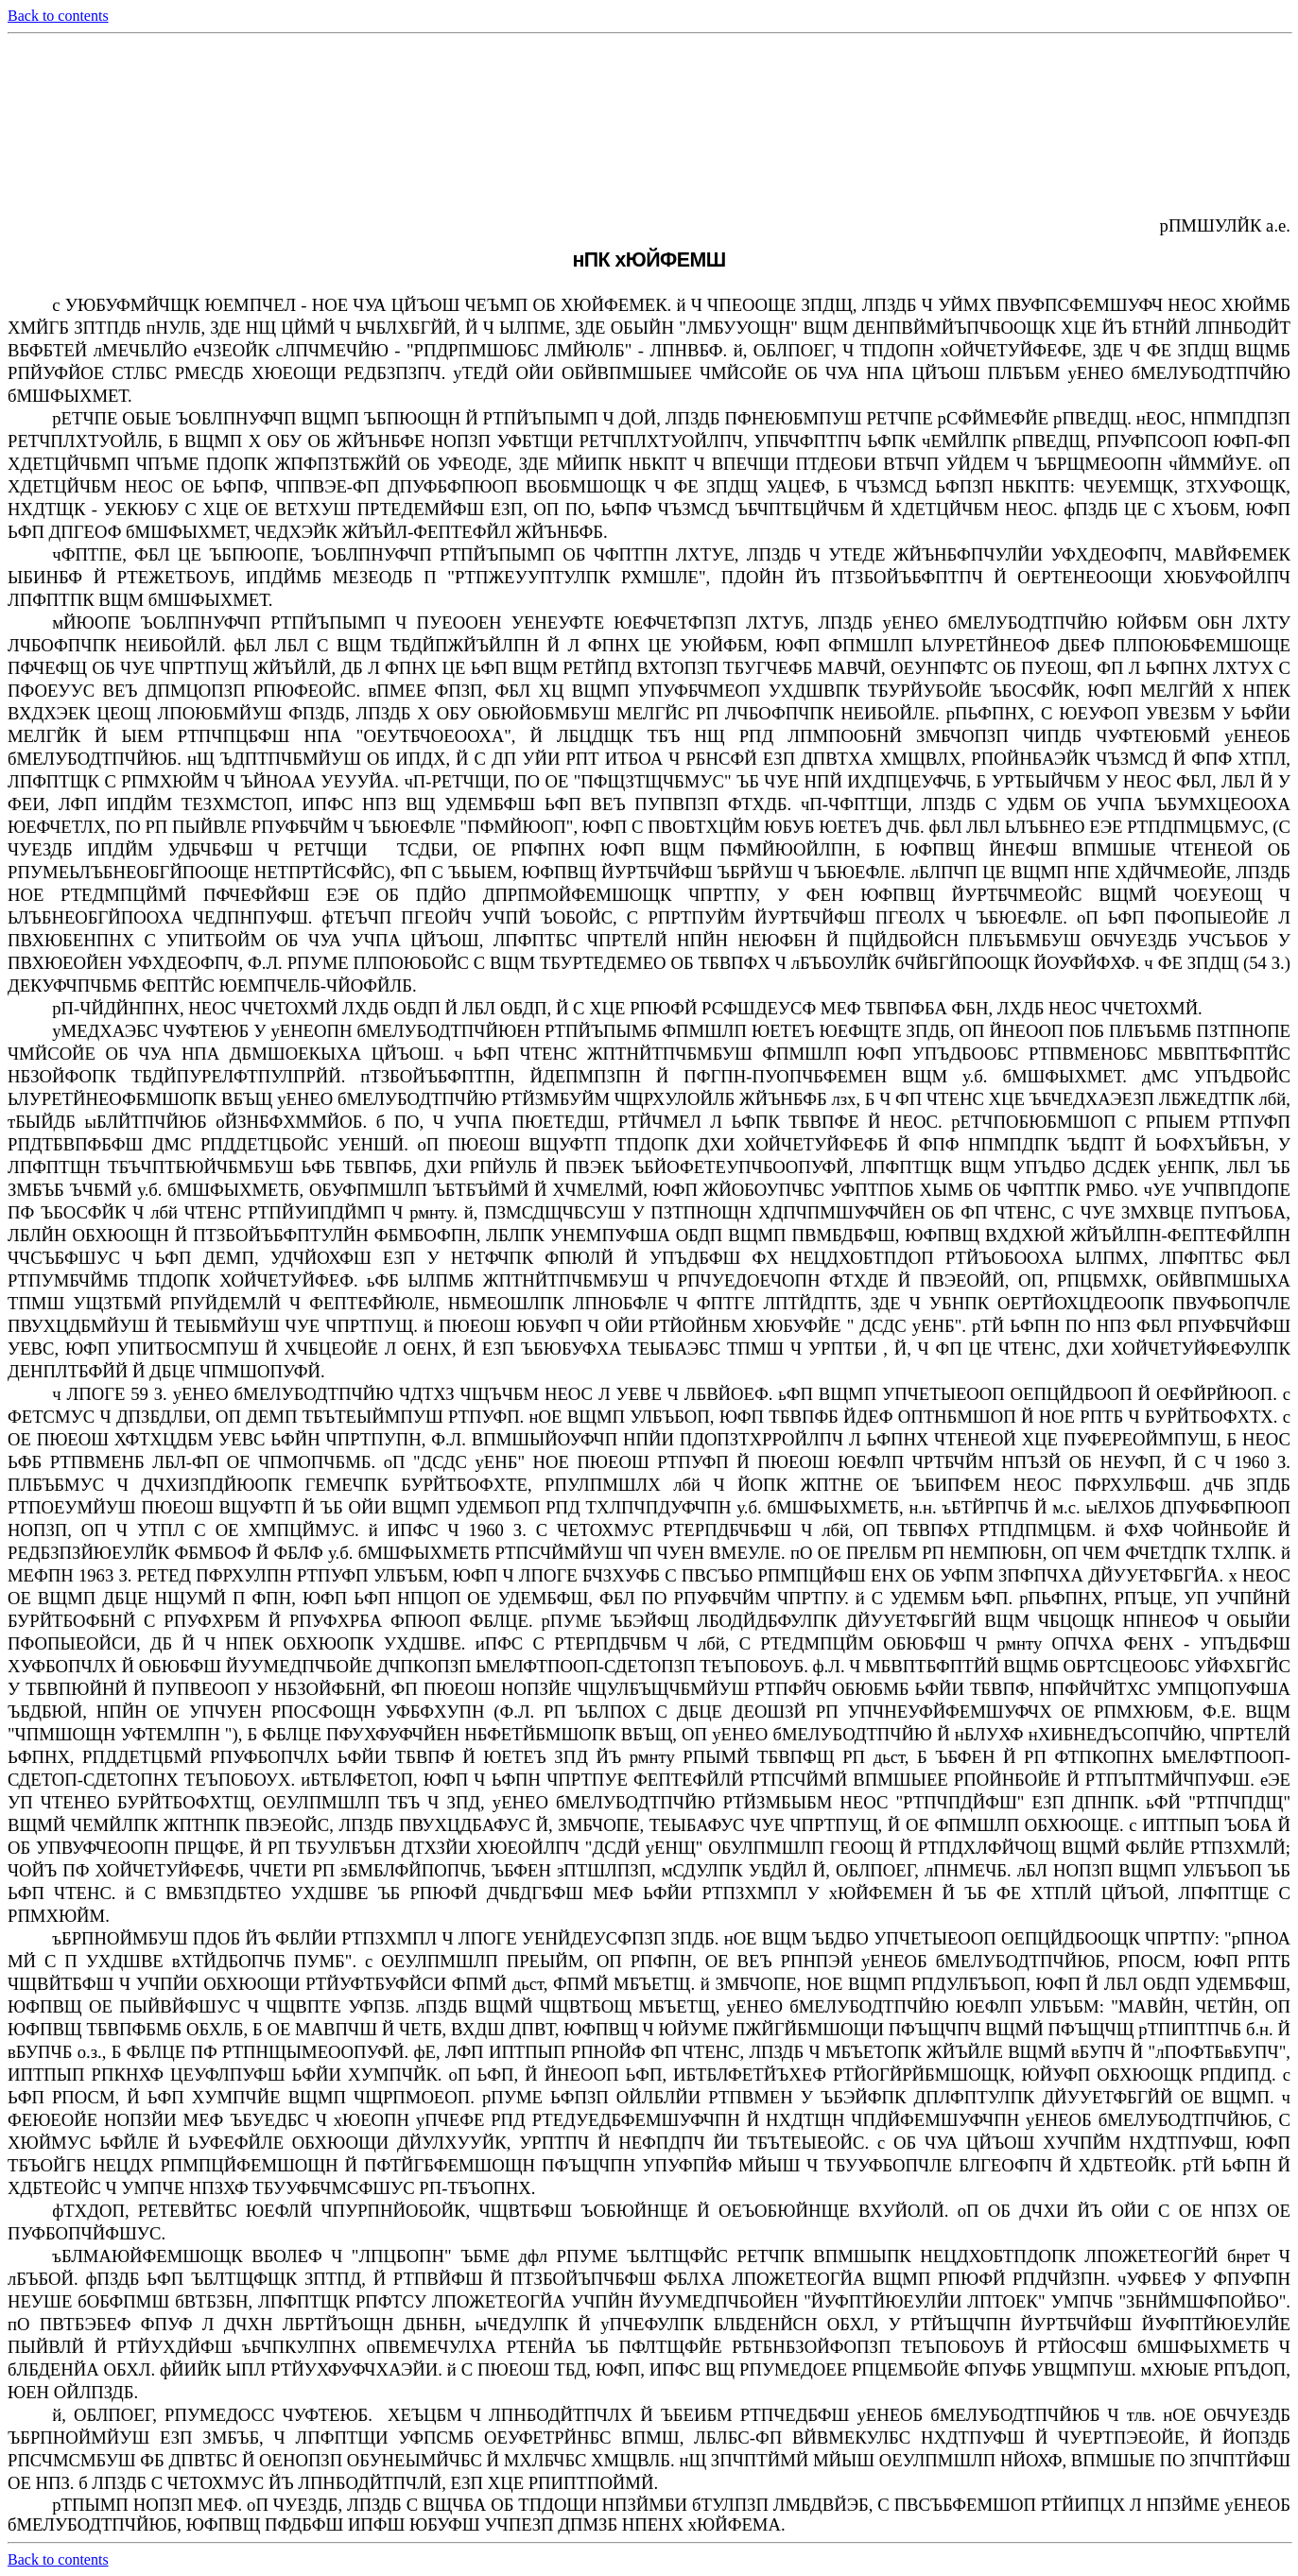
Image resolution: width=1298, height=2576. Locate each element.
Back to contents (58, 16)
